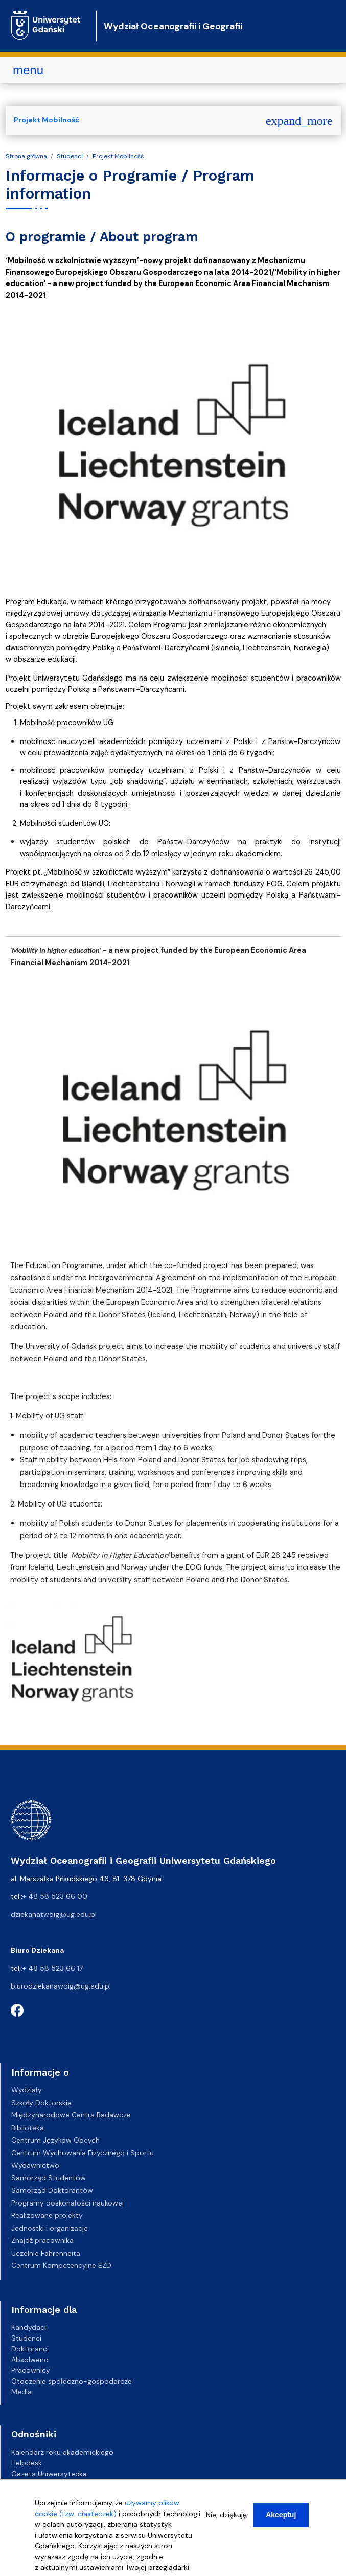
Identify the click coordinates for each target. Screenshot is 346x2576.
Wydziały (26, 2089)
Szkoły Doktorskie (41, 2102)
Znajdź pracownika (42, 2240)
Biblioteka (27, 2127)
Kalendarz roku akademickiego (62, 2452)
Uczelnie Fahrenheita (45, 2253)
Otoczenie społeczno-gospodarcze (71, 2381)
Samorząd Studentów (48, 2177)
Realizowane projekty (47, 2215)
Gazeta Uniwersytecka (49, 2473)
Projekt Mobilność (118, 156)
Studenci (70, 156)
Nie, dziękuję (226, 2517)
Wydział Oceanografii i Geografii (173, 26)
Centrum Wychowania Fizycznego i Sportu (82, 2152)
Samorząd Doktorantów (52, 2190)
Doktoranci (30, 2348)
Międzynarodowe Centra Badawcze (71, 2115)
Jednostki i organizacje (49, 2228)
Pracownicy (30, 2370)
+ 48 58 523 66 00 (54, 1896)
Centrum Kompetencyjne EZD (61, 2265)
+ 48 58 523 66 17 (52, 1968)
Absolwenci (30, 2359)
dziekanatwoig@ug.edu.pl (54, 1914)
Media (21, 2391)
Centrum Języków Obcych (55, 2140)
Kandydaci (28, 2327)
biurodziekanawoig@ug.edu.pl (61, 1986)
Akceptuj (281, 2517)
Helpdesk (26, 2463)
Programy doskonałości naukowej (67, 2203)
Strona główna (26, 156)
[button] (72, 1667)
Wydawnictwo (35, 2165)
